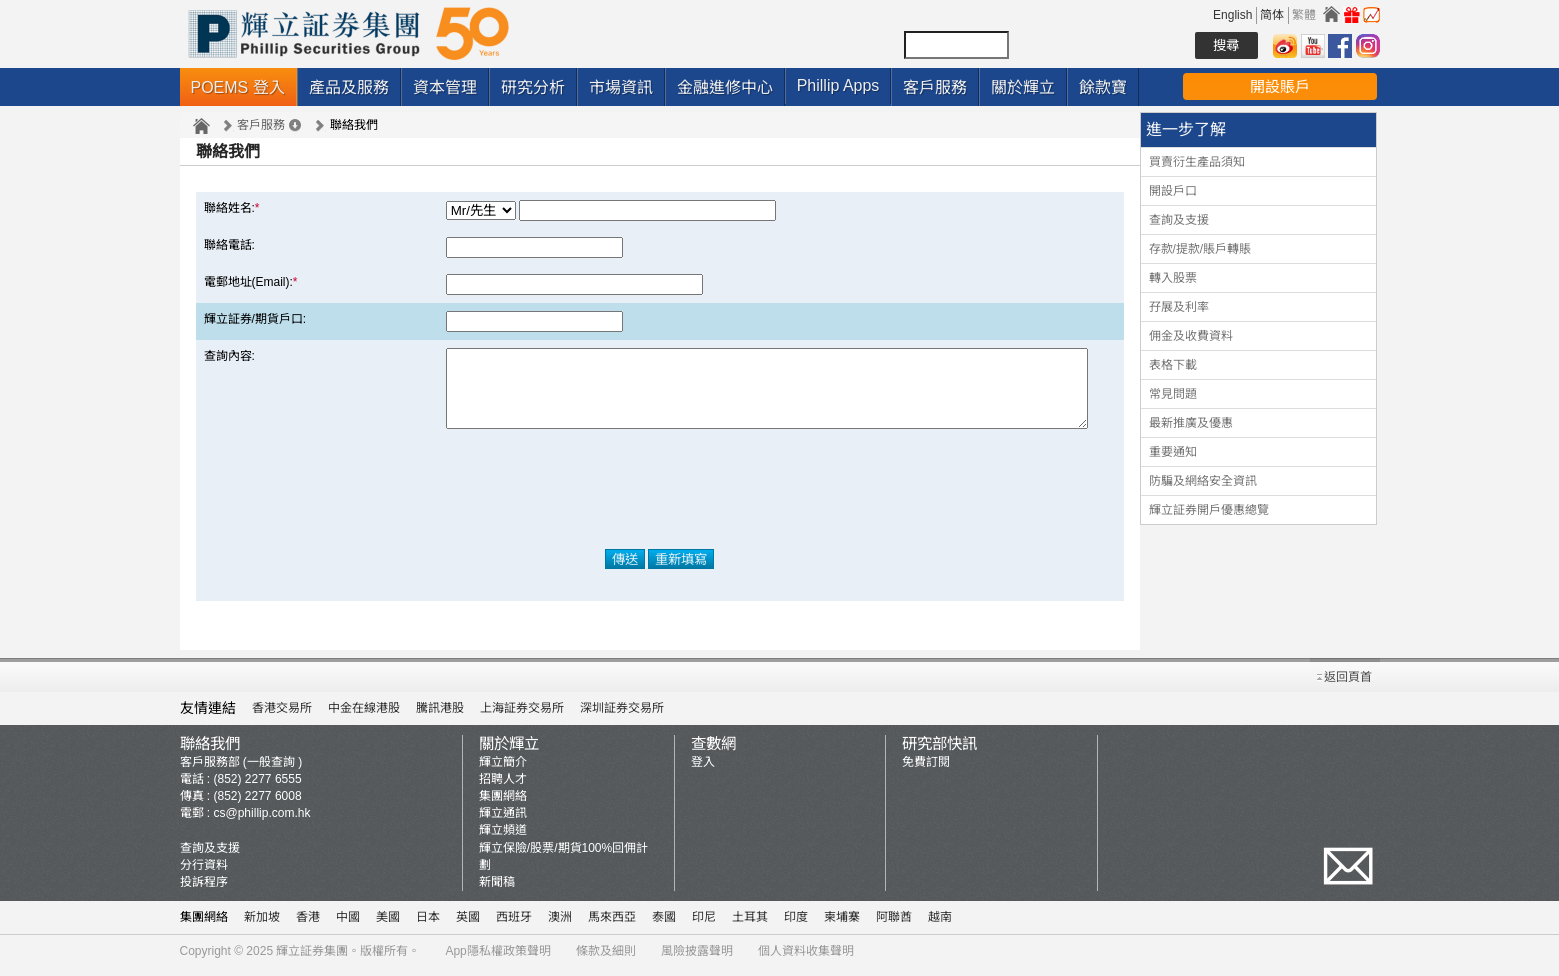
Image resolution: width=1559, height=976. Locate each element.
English (1232, 15)
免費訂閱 (926, 770)
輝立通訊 (503, 822)
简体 (1272, 15)
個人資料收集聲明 (806, 959)
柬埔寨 (842, 925)
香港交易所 (282, 716)
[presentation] (660, 504)
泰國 (664, 925)
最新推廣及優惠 (1191, 423)
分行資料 (204, 873)
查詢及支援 (1179, 220)
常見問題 (1173, 394)
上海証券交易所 (522, 716)
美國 (388, 925)
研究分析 (533, 87)
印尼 (704, 925)
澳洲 (560, 925)
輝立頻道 (503, 839)
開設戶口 (1173, 191)
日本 (428, 925)
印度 (796, 925)
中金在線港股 (364, 716)
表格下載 (1173, 365)
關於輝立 (1023, 87)
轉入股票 (1173, 278)
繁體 (1304, 15)
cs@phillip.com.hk (262, 822)
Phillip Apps (838, 85)
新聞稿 (497, 890)
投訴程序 (204, 890)
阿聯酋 (894, 925)
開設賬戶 (1280, 86)
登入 (703, 770)
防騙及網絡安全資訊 (1203, 481)
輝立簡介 (503, 770)
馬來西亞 (612, 925)
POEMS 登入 (238, 87)
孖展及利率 (1179, 307)
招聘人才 (503, 787)
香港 (308, 925)
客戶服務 (935, 87)
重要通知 (1173, 452)
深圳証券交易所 (622, 716)
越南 (940, 925)
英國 (468, 925)
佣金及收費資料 (1191, 336)
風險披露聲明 (697, 959)
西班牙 (514, 925)
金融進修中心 (725, 87)
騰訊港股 (440, 716)
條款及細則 (606, 959)
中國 (348, 925)
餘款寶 (1103, 87)
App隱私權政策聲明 (497, 959)
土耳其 (750, 925)
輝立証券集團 (312, 959)
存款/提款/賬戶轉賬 (1200, 249)
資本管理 (445, 87)
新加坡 (262, 925)
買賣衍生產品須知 (1197, 162)
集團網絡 (503, 805)
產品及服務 (349, 87)
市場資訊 (621, 87)
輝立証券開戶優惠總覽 (1209, 510)
